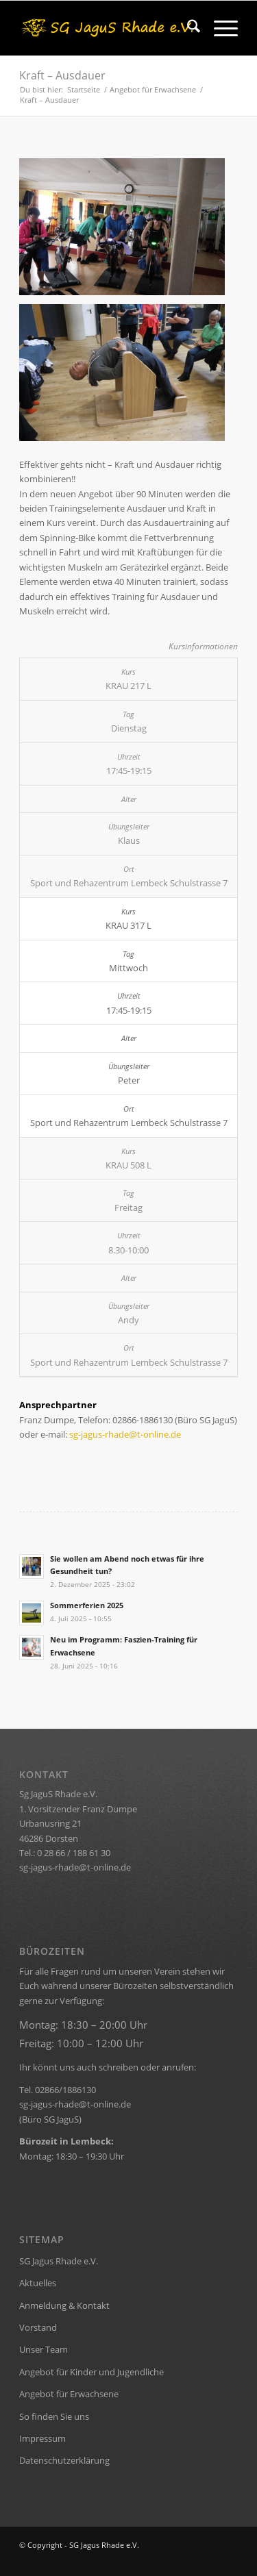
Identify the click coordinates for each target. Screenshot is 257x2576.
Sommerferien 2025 (86, 1605)
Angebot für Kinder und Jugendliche (91, 2372)
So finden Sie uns (54, 2416)
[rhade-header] (106, 28)
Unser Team (43, 2349)
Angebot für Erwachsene (69, 2394)
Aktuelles (37, 2283)
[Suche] (186, 28)
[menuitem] (186, 28)
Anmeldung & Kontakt (64, 2305)
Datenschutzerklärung (64, 2460)
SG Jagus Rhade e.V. (58, 2261)
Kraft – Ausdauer (62, 75)
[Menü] (219, 28)
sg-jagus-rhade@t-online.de (125, 1434)
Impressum (42, 2438)
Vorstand (38, 2327)
